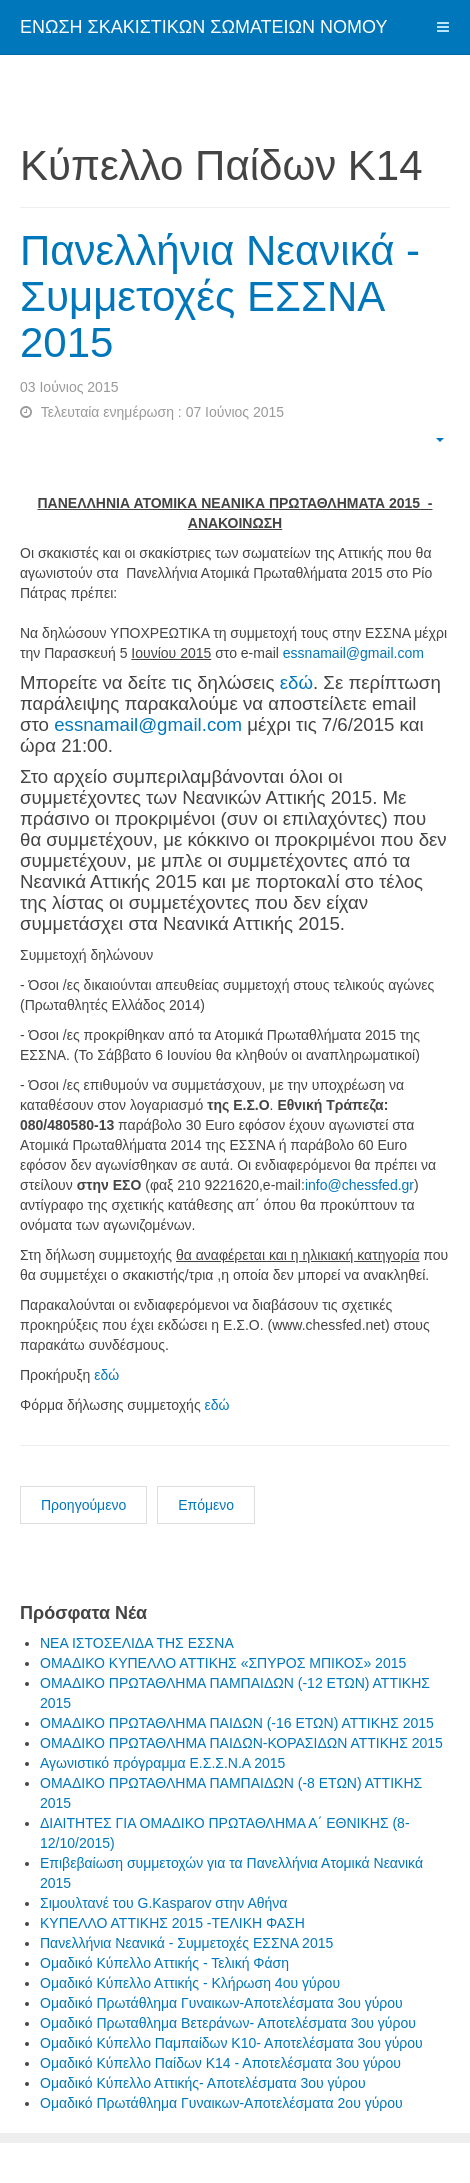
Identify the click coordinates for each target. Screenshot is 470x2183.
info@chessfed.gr (359, 1185)
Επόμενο (206, 1505)
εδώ (296, 682)
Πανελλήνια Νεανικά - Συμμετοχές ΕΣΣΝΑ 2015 (220, 296)
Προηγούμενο (83, 1505)
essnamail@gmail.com (353, 653)
